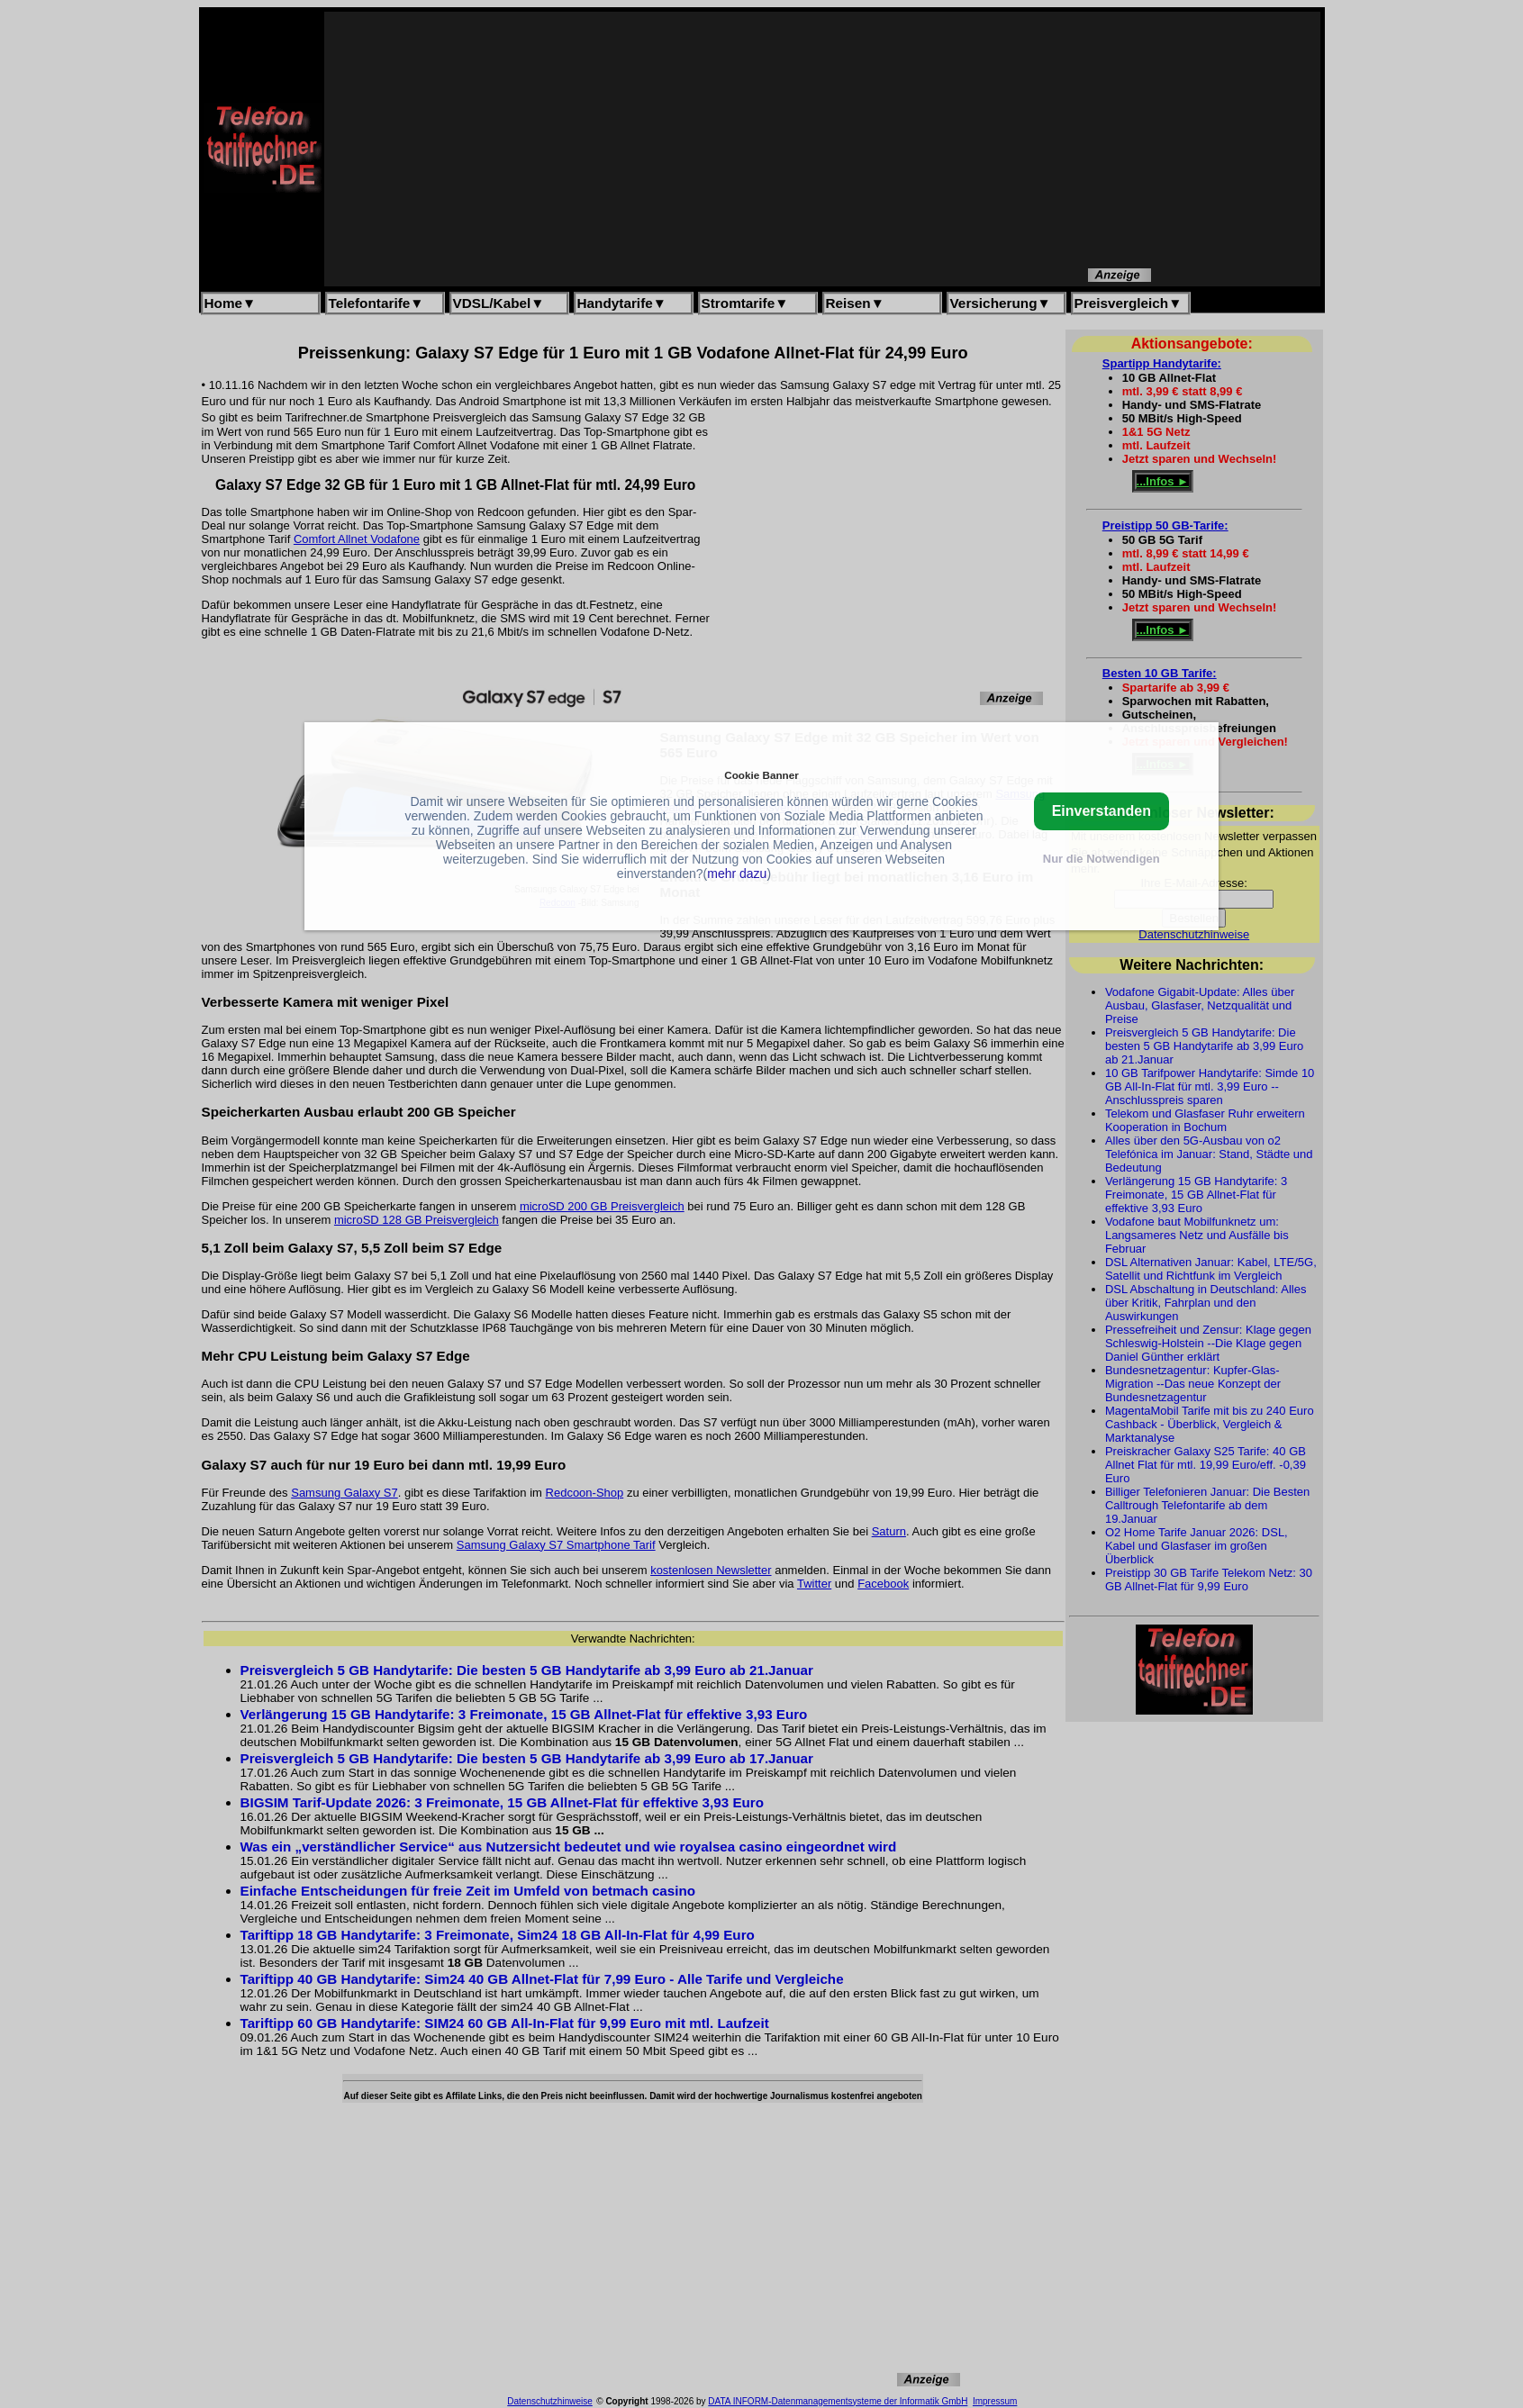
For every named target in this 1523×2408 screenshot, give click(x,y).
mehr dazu (736, 873)
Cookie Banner (761, 775)
